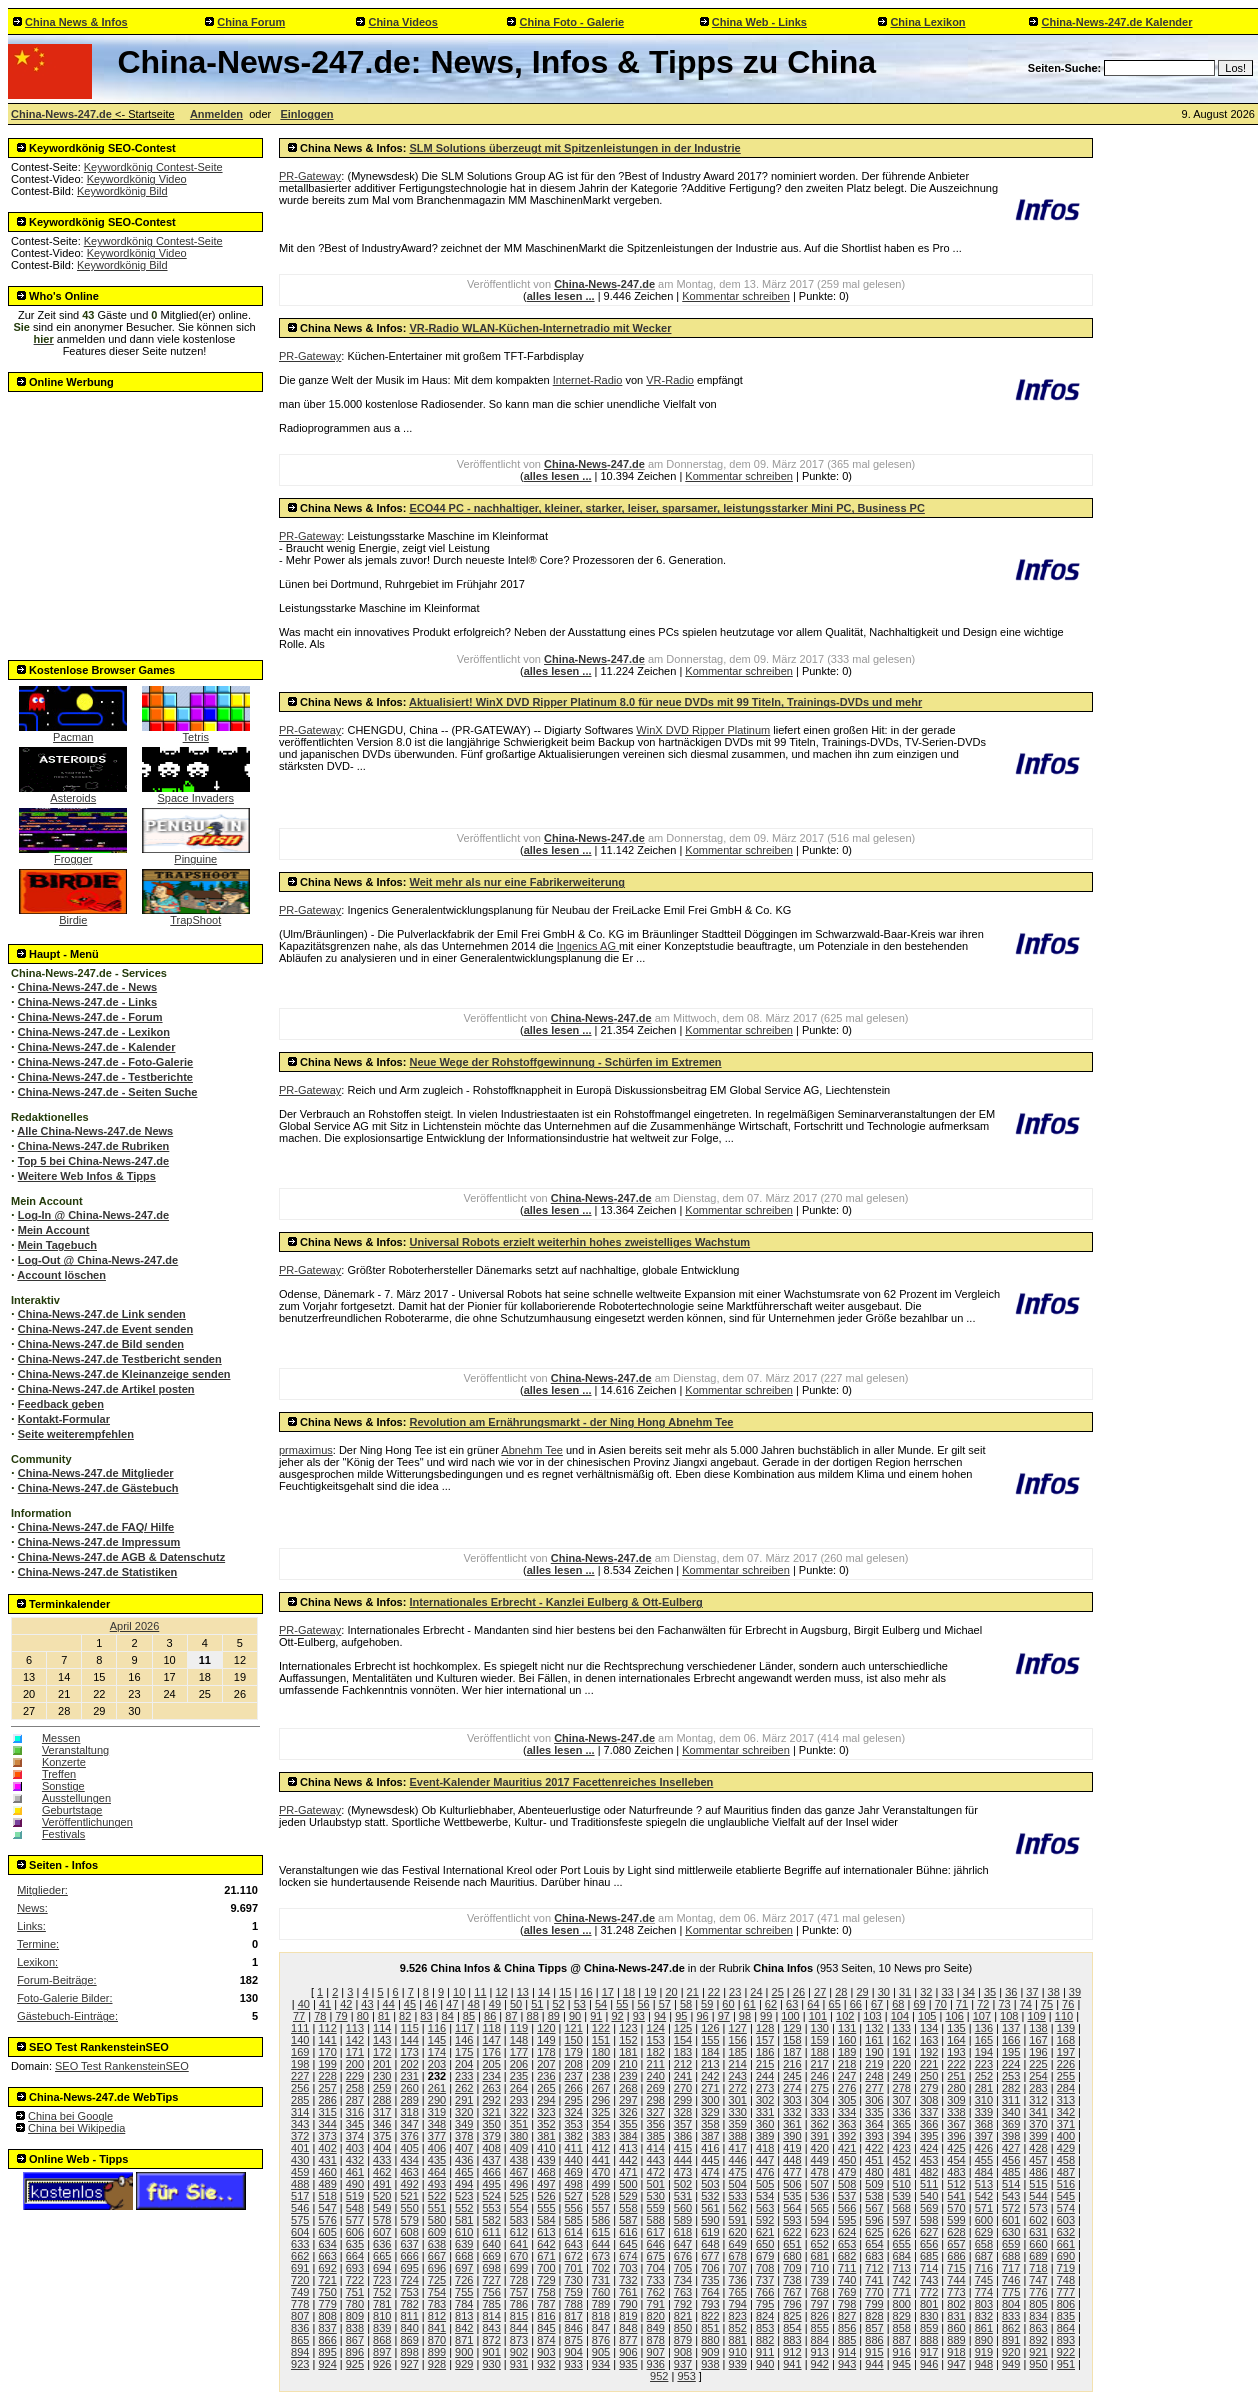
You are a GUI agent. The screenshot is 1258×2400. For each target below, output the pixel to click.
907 (656, 2352)
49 (495, 2004)
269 (656, 2088)
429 (1066, 2148)
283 (1038, 2088)
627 (929, 2232)
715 (956, 2268)
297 (628, 2100)
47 (452, 2004)
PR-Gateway (310, 176)
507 (820, 2184)
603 (1066, 2220)
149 (546, 2040)
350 (491, 2124)
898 (409, 2352)
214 (738, 2064)
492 (409, 2184)
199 (327, 2064)
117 (464, 2028)
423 (902, 2148)
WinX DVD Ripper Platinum (703, 730)
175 (464, 2052)
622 (792, 2232)
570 (956, 2208)
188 (820, 2052)
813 (464, 2316)
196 (1038, 2052)
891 (1011, 2340)
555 (546, 2208)
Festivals (63, 1834)
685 (929, 2256)
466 (491, 2172)
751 (355, 2292)
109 (1036, 2016)
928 (437, 2364)
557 (601, 2208)
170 (327, 2052)
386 (683, 2136)
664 (355, 2256)
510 (902, 2184)
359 (738, 2124)
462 (382, 2172)
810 (382, 2316)
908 (683, 2352)
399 (1038, 2136)
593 (792, 2220)
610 (464, 2232)
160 (847, 2040)
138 (1038, 2028)
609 (437, 2232)
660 (1038, 2244)
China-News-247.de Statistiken (98, 1572)
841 (437, 2328)
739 (820, 2280)
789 (601, 2304)
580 (437, 2220)
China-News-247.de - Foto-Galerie (105, 1062)
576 (327, 2220)
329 (710, 2112)
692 (327, 2268)
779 (327, 2304)
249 (902, 2076)
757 (519, 2292)
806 (1066, 2304)
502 (683, 2184)
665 (382, 2256)
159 (820, 2040)
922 (1066, 2352)
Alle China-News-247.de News (95, 1131)
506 (792, 2184)
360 (765, 2124)
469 (573, 2172)
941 (792, 2364)
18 (629, 1992)
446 (738, 2160)
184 (710, 2052)
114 (382, 2028)
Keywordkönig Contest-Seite (153, 167)
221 (929, 2064)
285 (300, 2100)
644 (601, 2244)
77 (299, 2016)
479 (847, 2172)
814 (491, 2316)
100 (790, 2016)
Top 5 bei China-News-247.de (93, 1161)
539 (902, 2196)
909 (710, 2352)
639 (464, 2244)
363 (847, 2124)
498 (573, 2184)
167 (1038, 2040)
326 (628, 2112)
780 (355, 2304)
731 (601, 2280)
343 (300, 2124)
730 (573, 2280)
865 (300, 2340)
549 (382, 2208)
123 (628, 2028)
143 (382, 2040)
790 (628, 2304)
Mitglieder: (42, 1890)
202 (409, 2064)
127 (738, 2028)
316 (355, 2112)
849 (656, 2328)
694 (382, 2268)
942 (820, 2364)
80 (363, 2016)
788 (573, 2304)
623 (820, 2232)
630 (1011, 2232)
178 (546, 2052)
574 (1066, 2208)
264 (519, 2088)
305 (847, 2100)
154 (683, 2040)
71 (962, 2004)
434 (409, 2160)
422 (874, 2148)
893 (1066, 2340)
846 (573, 2328)
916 (902, 2352)
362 (820, 2124)
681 (820, 2256)
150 (573, 2040)
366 (929, 2124)
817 (573, 2316)
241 (683, 2076)
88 (533, 2016)
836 (300, 2328)
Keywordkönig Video (137, 179)
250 (929, 2076)
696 (437, 2268)
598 (929, 2220)
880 (710, 2340)
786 (519, 2304)
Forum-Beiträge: (56, 1980)
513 (984, 2184)
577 (355, 2220)
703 (628, 2268)
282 (1011, 2088)
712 (874, 2268)
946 (929, 2364)
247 (847, 2076)
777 (1066, 2292)
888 (929, 2340)
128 (765, 2028)
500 (628, 2184)
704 (656, 2268)
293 (519, 2100)
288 (382, 2100)
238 (601, 2076)
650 (765, 2244)
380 (519, 2136)
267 (601, 2088)
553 (491, 2208)
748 (1066, 2280)
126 (710, 2028)
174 (437, 2052)
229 (355, 2076)
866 (327, 2340)
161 (874, 2040)
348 (437, 2124)
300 (710, 2100)
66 (856, 2004)
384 (628, 2136)
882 (765, 2340)
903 (546, 2352)
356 (656, 2124)
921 (1038, 2352)
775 (1011, 2292)
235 (519, 2076)
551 (437, 2208)
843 (491, 2328)
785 (491, 2304)
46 (431, 2004)
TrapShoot (196, 915)
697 (464, 2268)
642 (546, 2244)
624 (847, 2232)
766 (765, 2292)
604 (300, 2232)
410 (546, 2148)
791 (656, 2304)
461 (355, 2172)
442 (628, 2160)
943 (847, 2364)
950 (1038, 2364)
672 (573, 2256)
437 (491, 2160)
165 (984, 2040)
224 (1011, 2064)
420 (820, 2148)
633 (300, 2244)
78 (320, 2016)
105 (927, 2016)
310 (984, 2100)
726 (464, 2280)
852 (738, 2328)
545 (1066, 2196)
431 (327, 2160)
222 (956, 2064)
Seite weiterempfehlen (76, 1434)
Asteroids (73, 793)
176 (491, 2052)
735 (710, 2280)
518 (327, 2196)
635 (355, 2244)
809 (355, 2316)
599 (956, 2220)
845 (546, 2328)
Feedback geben (61, 1404)
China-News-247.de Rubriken (94, 1146)
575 (300, 2220)
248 (874, 2076)
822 (710, 2316)
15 (565, 1992)
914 (847, 2352)
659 (1011, 2244)
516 (1066, 2184)
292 (491, 2100)
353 (573, 2124)
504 (738, 2184)
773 (956, 2292)
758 (546, 2292)
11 (480, 1992)
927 (409, 2364)
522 (437, 2196)
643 (573, 2244)
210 (628, 2064)
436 (464, 2160)
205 (491, 2064)
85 (469, 2016)
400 (1066, 2136)
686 (956, 2256)
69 (919, 2004)
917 (929, 2352)
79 (341, 2016)
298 (656, 2100)
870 (437, 2340)
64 (813, 2004)
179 (573, 2052)
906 (628, 2352)
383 (601, 2136)
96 (702, 2016)
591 (738, 2220)
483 (956, 2172)
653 (847, 2244)
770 (874, 2292)
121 (573, 2028)
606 (355, 2232)
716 (984, 2268)
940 (765, 2364)
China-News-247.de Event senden (105, 1329)
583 (519, 2220)
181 (628, 2052)
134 (929, 2028)
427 (1011, 2148)
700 (546, 2268)
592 (765, 2220)
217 (820, 2064)
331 (765, 2112)
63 (792, 2004)
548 (355, 2208)
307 (902, 2100)
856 (847, 2328)
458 (1066, 2160)
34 (969, 1992)
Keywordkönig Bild (122, 191)
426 (984, 2148)
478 (820, 2172)
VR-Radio (670, 380)
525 (519, 2196)
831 (956, 2316)
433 (382, 2160)
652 (820, 2244)
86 (490, 2016)
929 (464, 2364)
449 (820, 2160)
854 (792, 2328)
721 (327, 2280)
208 (573, 2064)
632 (1066, 2232)
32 (926, 1992)
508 (847, 2184)
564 (792, 2208)
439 (546, 2160)
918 (956, 2352)
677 (710, 2256)
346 (382, 2124)
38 (1054, 1992)
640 (491, 2244)
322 (519, 2112)
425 (956, 2148)
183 (683, 2052)
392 (847, 2136)
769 (847, 2292)
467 (519, 2172)
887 (902, 2340)
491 (382, 2184)
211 (656, 2064)
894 (300, 2352)
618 (683, 2232)
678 (738, 2256)
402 (327, 2148)
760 (601, 2292)
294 (546, 2100)
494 (464, 2184)
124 (656, 2028)
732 (628, 2280)
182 (656, 2052)
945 (902, 2364)
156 (738, 2040)
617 (656, 2232)
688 (1011, 2256)
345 (355, 2124)
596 (874, 2220)
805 (1038, 2304)
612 (519, 2232)
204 (464, 2064)
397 (984, 2136)
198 (300, 2064)
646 (656, 2244)
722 (355, 2280)
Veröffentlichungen (87, 1822)
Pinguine (196, 854)
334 (847, 2112)
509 (874, 2184)
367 (956, 2124)
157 (765, 2040)
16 (586, 1992)
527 (573, 2196)
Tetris (196, 732)
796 (792, 2304)
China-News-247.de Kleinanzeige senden (124, 1374)
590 (710, 2220)
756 (491, 2292)
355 (628, 2124)
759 (573, 2292)
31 (905, 1992)
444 (683, 2160)
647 (683, 2244)
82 (405, 2016)
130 (820, 2028)
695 (409, 2268)
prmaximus (306, 1450)
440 (573, 2160)
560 (683, 2208)
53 (580, 2004)
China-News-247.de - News (87, 987)
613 (546, 2232)
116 (437, 2028)
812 (437, 2316)
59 (707, 2004)
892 (1038, 2340)
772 (929, 2292)
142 (355, 2040)
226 (1066, 2064)
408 (491, 2148)
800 (902, 2304)
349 (464, 2124)
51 (537, 2004)
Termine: (38, 1944)
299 (683, 2100)
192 (929, 2052)
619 (710, 2232)
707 (738, 2268)
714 (929, 2268)
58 (686, 2004)
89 (554, 2016)
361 (792, 2124)
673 (601, 2256)
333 (820, 2112)
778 (300, 2304)
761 (628, 2292)
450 (847, 2160)
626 (902, 2232)
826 (820, 2316)
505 (765, 2184)
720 (300, 2280)
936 (656, 2364)
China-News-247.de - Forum (90, 1017)
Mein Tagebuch (57, 1245)
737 (765, 2280)
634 (327, 2244)
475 (738, 2172)
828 (874, 2316)
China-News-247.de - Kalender (97, 1047)
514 (1011, 2184)
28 (841, 1992)
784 (464, 2304)
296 (601, 2100)
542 (984, 2196)
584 (546, 2220)
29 (862, 1992)
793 (710, 2304)
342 (1066, 2112)
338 (956, 2112)
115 (409, 2028)
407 (464, 2148)
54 (601, 2004)
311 (1011, 2100)
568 (902, 2208)
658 (984, 2244)
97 (724, 2016)
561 (710, 2208)
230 (382, 2076)
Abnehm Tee (532, 1450)
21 (693, 1992)
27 (820, 1992)
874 (546, 2340)
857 (874, 2328)
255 (1066, 2076)
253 (1011, 2076)
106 (954, 2016)
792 (683, 2304)
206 (519, 2064)
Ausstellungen (76, 1798)
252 (984, 2076)
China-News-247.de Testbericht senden (120, 1359)
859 (929, 2328)
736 (738, 2280)
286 (327, 2100)
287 (355, 2100)
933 (573, 2364)
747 (1038, 2280)
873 (519, 2340)
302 (765, 2100)
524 (491, 2196)
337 (929, 2112)
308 (929, 2100)
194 (984, 2052)
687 (984, 2256)
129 (792, 2028)
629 (984, 2232)
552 (464, 2208)
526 (546, 2196)
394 (902, 2136)
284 (1066, 2088)
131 (847, 2028)
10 (459, 1992)
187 (792, 2052)
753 (409, 2292)
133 (902, 2028)
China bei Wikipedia (76, 2128)
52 (558, 2004)
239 (628, 2076)
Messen (61, 1738)
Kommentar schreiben (736, 296)
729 (546, 2280)
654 (874, 2244)
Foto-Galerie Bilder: (64, 1998)
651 (792, 2244)
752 (382, 2292)
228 (327, 2076)
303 (792, 2100)
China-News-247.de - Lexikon (94, 1032)
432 (355, 2160)
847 (601, 2328)
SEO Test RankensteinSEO (122, 2066)
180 (601, 2052)
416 (710, 2148)
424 (929, 2148)
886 (874, 2340)
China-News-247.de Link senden (102, 1314)
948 (984, 2364)
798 (847, 2304)
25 (778, 1992)
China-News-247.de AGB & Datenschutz (121, 1557)
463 (409, 2172)
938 (710, 2364)
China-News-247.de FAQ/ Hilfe (96, 1527)
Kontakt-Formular (64, 1419)
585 (573, 2220)
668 (464, 2256)
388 (738, 2136)
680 (792, 2256)
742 (902, 2280)
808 (327, 2316)
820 (656, 2316)
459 (300, 2172)
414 (656, 2148)
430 (300, 2160)
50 (516, 2004)
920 (1011, 2352)
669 (491, 2256)
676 (683, 2256)
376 (409, 2136)
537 (847, 2196)
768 (820, 2292)
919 (984, 2352)
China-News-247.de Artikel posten (106, 1389)
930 (491, 2364)
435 (437, 2160)
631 (1038, 2232)
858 (902, 2328)
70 (941, 2004)
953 (686, 2376)
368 (984, 2124)
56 (643, 2004)
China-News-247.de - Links (87, 1002)
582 (491, 2220)
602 (1038, 2220)
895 (327, 2352)
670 (519, 2256)
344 (327, 2124)
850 (683, 2328)
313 (1066, 2100)
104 (900, 2016)
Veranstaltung (75, 1750)
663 (327, 2256)
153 (656, 2040)
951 (1066, 2364)
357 (683, 2124)
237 (573, 2076)
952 (659, 2376)
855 (820, 2328)
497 (546, 2184)
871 (464, 2340)
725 (437, 2280)
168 (1066, 2040)
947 (956, 2364)
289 (409, 2100)
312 (1038, 2100)
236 (546, 2076)
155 (710, 2040)
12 (502, 1992)
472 (656, 2172)
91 (596, 2016)
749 (300, 2292)
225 (1038, 2064)
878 (656, 2340)
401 (300, 2148)
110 (1064, 2016)
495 (491, 2184)
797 (820, 2304)
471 (628, 2172)
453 (929, 2160)
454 (956, 2160)
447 (765, 2160)
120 (546, 2028)
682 (847, 2256)
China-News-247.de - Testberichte (105, 1077)
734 (683, 2280)
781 (382, 2304)
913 (820, 2352)
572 (1011, 2208)
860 (956, 2328)
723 (382, 2280)
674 (628, 2256)
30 (884, 1992)
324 (573, 2112)
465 (464, 2172)
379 (491, 2136)
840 (409, 2328)
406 (437, 2148)
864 (1066, 2328)
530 (656, 2196)
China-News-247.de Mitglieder (96, 1473)
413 (628, 2148)
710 (820, 2268)
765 (738, 2292)
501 (656, 2184)
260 (409, 2088)
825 (792, 2316)
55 (622, 2004)
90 (575, 2016)
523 (464, 2196)
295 (573, 2100)
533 (738, 2196)
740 (847, 2280)
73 (1004, 2004)
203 (437, 2064)
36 (1011, 1992)
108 (1009, 2016)
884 (820, 2340)
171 (355, 2052)
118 (491, 2028)
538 (874, 2196)
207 (546, 2064)
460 (327, 2172)
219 (874, 2064)
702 (601, 2268)
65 (835, 2004)
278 (902, 2088)
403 (355, 2148)
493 (437, 2184)
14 (544, 1992)
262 (464, 2088)
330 (738, 2112)
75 (1047, 2004)
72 (983, 2004)
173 (409, 2052)
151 (601, 2040)
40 (304, 2004)
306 (874, 2100)
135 (956, 2028)
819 (628, 2316)
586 (601, 2220)
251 (956, 2076)
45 (410, 2004)
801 (929, 2304)
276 (847, 2088)
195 (1011, 2052)
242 (710, 2076)
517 (300, 2196)
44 (389, 2004)
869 (409, 2340)
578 (382, 2220)
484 (984, 2172)
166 (1011, 2040)
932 (546, 2364)
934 (601, 2364)
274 (792, 2088)
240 (656, 2076)
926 (382, 2364)
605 (327, 2232)
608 (409, 2232)
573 (1038, 2208)
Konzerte (64, 1762)
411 (573, 2148)
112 (327, 2028)
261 (437, 2088)
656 (929, 2244)
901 (491, 2352)
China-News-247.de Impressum (99, 1542)
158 (792, 2040)
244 (765, 2076)
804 (1011, 2304)
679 (765, 2256)
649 (738, 2244)
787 (546, 2304)
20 (671, 1992)
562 (738, 2208)
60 (728, 2004)
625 (874, 2232)
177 (519, 2052)
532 (710, 2196)
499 (601, 2184)
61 (750, 2004)
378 (464, 2136)
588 (656, 2220)
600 (984, 2220)
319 (437, 2112)
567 (874, 2208)
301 (738, 2100)
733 (656, 2280)
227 (300, 2076)
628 (956, 2232)
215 (765, 2064)
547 (327, 2208)
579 (409, 2220)
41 (325, 2004)
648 (710, 2244)
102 (845, 2016)
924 (327, 2364)
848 (628, 2328)
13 (523, 1992)
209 (601, 2064)
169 (300, 2052)
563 (765, 2208)
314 (300, 2112)
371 (1066, 2124)
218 (847, 2064)
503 (710, 2184)
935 (628, 2364)
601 (1011, 2220)
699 (519, 2268)
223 (984, 2064)
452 (902, 2160)
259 (382, 2088)
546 (300, 2208)
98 (745, 2016)
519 (355, 2196)
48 (474, 2004)
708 (765, 2268)
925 (355, 2364)
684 (902, 2256)
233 (464, 2076)
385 (656, 2136)
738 (792, 2280)
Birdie (73, 915)
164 (956, 2040)
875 (573, 2340)
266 (573, 2088)
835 (1066, 2316)
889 (956, 2340)
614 (573, 2232)
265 (546, 2088)
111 (300, 2028)
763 (683, 2292)
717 (1011, 2268)
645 (628, 2244)
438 (519, 2160)
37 (1032, 1992)
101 (818, 2016)
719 (1066, 2268)
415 (683, 2148)
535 (792, 2196)
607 (382, 2232)
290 (437, 2100)
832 (984, 2316)
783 (437, 2304)
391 (820, 2136)
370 (1038, 2124)
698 (491, 2268)
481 (902, 2172)
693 (355, 2268)
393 (874, 2136)
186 (765, 2052)
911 (765, 2352)
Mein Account (54, 1230)
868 (382, 2340)
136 (984, 2028)
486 (1038, 2172)
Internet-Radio (588, 380)
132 (874, 2028)
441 (601, 2160)
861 (984, 2328)
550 (409, 2208)
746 (1011, 2280)
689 (1038, 2256)
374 (355, 2136)
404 (382, 2148)
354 (601, 2124)
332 (792, 2112)
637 (409, 2244)
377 (437, 2136)
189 (847, 2052)
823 (738, 2316)
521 (409, 2196)
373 (327, 2136)
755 (464, 2292)
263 (491, 2088)
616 (628, 2232)
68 (898, 2004)
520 (382, 2196)
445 (710, 2160)
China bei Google (70, 2116)
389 (765, 2136)
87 (511, 2016)
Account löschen (61, 1275)
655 (902, 2244)
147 (491, 2040)
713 (902, 2268)
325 (601, 2112)
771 (902, 2292)
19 (650, 1992)
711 (847, 2268)
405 (409, 2148)
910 (738, 2352)
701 (573, 2268)
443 (656, 2160)
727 (491, 2280)
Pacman (73, 732)
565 (820, 2208)
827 (847, 2316)
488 (300, 2184)
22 (714, 1992)
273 (765, 2088)
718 (1038, 2268)
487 (1066, 2172)
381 (546, 2136)
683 (874, 2256)
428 (1038, 2148)
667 (437, 2256)
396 (956, 2136)
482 (929, 2172)
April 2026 (135, 1626)
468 (546, 2172)
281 (984, 2088)
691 (300, 2268)
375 (382, 2136)
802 (956, 2304)
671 (546, 2256)
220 (902, 2064)
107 (982, 2016)
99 (766, 2016)
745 (984, 2280)
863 (1038, 2328)
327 (656, 2112)
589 (683, 2220)
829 (902, 2316)
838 (355, 2328)
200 (355, 2064)
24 (756, 1992)
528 (601, 2196)
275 (820, 2088)
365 (902, 2124)
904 (573, 2352)
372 (300, 2136)
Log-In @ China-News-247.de (93, 1215)
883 (792, 2340)
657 (956, 2244)
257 (327, 2088)
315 (327, 2112)
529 (628, 2196)
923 (300, 2364)
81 (384, 2016)
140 (300, 2040)
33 (947, 1992)
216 (792, 2064)
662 (300, 2256)
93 (639, 2016)
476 (765, 2172)
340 (1011, 2112)
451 (874, 2160)
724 (409, 2280)
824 (765, 2316)
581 (464, 2220)
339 (984, 2112)
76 (1068, 2004)
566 (847, 2208)
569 (929, 2208)
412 (601, 2148)
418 (765, 2148)
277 (874, 2088)
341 (1038, 2112)
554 (519, 2208)
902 (519, 2352)
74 (1026, 2004)
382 (573, 2136)
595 (847, 2220)
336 (902, 2112)
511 (929, 2184)
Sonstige (63, 1786)
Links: (31, 1926)
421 (847, 2148)
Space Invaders (196, 793)
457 (1038, 2160)
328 (683, 2112)
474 (710, 2172)
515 (1038, 2184)
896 (355, 2352)
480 (874, 2172)
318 (409, 2112)
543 (1011, 2196)
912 (792, 2352)
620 (738, 2232)
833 (1011, 2316)
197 (1066, 2052)
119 (519, 2028)
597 (902, 2220)
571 (984, 2208)
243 (738, 2076)
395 (929, 2136)
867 (355, 2340)
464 (437, 2172)
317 (382, 2112)
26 (799, 1992)
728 (519, 2280)
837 (327, 2328)
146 (464, 2040)
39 (1075, 1992)
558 (628, 2208)
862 (1011, 2328)
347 (409, 2124)
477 (792, 2172)
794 (738, 2304)
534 (765, 2196)
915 (874, 2352)
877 (628, 2340)
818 (601, 2316)
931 (519, 2364)
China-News (585, 284)
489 (327, 2184)
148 (519, 2040)
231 (409, 2076)
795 (765, 2304)
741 (874, 2280)
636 (382, 2244)
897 (382, 2352)
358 (710, 2124)
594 (820, 2220)
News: (32, 1908)
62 (771, 2004)
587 (628, 2220)
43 (367, 2004)
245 (792, 2076)
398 (1011, 2136)
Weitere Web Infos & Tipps (87, 1176)
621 (765, 2232)
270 (683, 2088)
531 (683, 2196)
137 (1011, 2028)
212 (683, 2064)
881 (738, 2340)
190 (874, 2052)
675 (656, 2256)
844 (519, 2328)
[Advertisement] (136, 520)
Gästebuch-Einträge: (67, 2016)
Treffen (59, 1774)
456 (1011, 2160)
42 (346, 2004)
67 (877, 2004)
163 (929, 2040)
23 (735, 1992)
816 (546, 2316)
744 (956, 2280)
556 (573, 2208)
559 (656, 2208)
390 (792, 2136)
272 (738, 2088)
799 (874, 2304)
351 (519, 2124)
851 (710, 2328)
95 (681, 2016)
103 (872, 2016)
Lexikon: (37, 1962)
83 (426, 2016)
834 (1038, 2316)
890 (984, 2340)
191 (902, 2052)
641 (519, 2244)
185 (738, 2052)
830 (929, 2316)
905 (601, 2352)
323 (546, 2112)
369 (1011, 2124)
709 (792, 2268)
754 (437, 2292)
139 (1066, 2028)
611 (491, 2232)
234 (491, 2076)
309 (956, 2100)
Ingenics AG (588, 946)
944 (874, 2364)
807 (300, 2316)
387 (710, 2136)
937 (683, 2364)
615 (601, 2232)
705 (683, 2268)
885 (847, 2340)
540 (929, 2196)
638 (437, 2244)
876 (601, 2340)
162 (902, 2040)
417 (738, 2148)
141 (327, 2040)
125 (683, 2028)
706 (710, 2268)
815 (519, 2316)
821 (683, 2316)
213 (710, 2064)
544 (1038, 2196)
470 (601, 2172)
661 (1066, 2244)
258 (355, 2088)
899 (437, 2352)
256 (300, 2088)
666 (409, 2256)
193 (956, 2052)
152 (628, 2040)
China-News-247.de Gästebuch (98, 1488)
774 (984, 2292)
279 (929, 2088)
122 (601, 2028)
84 (448, 2016)
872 (491, 2340)
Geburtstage (72, 1810)
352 (546, 2124)
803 (984, 2304)
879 (683, 2340)
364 (874, 2124)
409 (519, 2148)
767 (792, 2292)
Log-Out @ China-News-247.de (98, 1260)
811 (409, 2316)
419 (792, 2148)
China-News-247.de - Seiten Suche (108, 1092)
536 (820, 2196)
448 (792, 2160)
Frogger (73, 854)
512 (956, 2184)
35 (990, 1992)
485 (1011, 2172)
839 (382, 2328)
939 (738, 2364)
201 (382, 2064)
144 (409, 2040)
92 (617, 2016)
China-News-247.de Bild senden (101, 1344)
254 (1038, 2076)
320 (464, 2112)
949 (1011, 2364)
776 (1038, 2292)
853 (765, 2328)
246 (820, 2076)
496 (519, 2184)
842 (464, 2328)
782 (409, 2304)
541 (956, 2196)
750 (327, 2292)
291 (464, 2100)
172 (382, 2052)
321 (491, 2112)
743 (929, 2280)
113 (355, 2028)
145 (437, 2040)
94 (660, 2016)
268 (628, 2088)
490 (355, 2184)
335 (874, 2112)
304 (820, 2100)
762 (656, 2292)
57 (665, 2004)
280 (956, 2088)
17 (608, 1992)
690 (1066, 2256)
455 (984, 2160)
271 (710, 2088)
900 (464, 2352)
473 (683, 2172)
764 (710, 2292)
